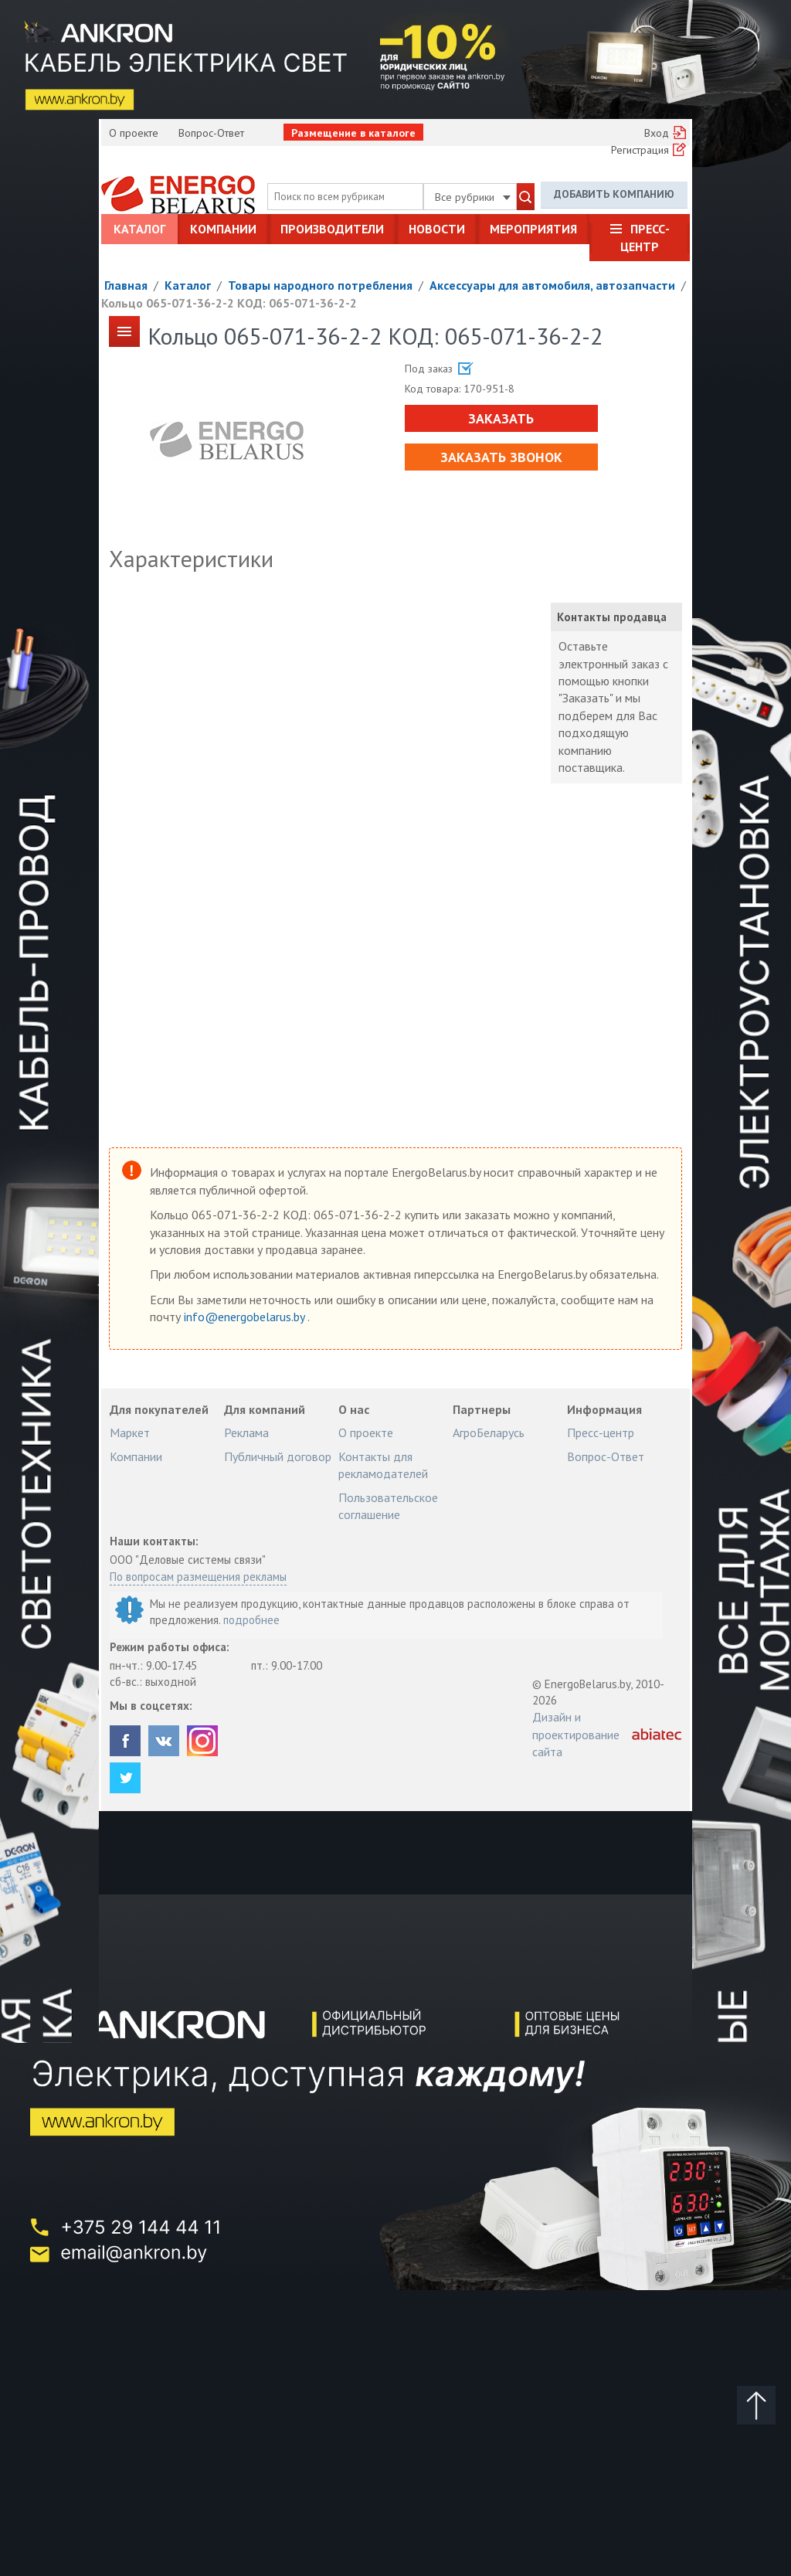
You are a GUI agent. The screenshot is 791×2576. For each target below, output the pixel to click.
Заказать (501, 418)
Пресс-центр (645, 237)
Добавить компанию (614, 194)
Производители (332, 228)
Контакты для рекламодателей (383, 1465)
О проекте (133, 133)
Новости (437, 228)
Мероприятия (533, 228)
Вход (656, 133)
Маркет (130, 1432)
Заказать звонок (501, 457)
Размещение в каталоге (353, 133)
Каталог (139, 228)
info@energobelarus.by (245, 1316)
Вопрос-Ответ (211, 133)
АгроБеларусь (489, 1432)
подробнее (251, 1620)
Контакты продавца (612, 617)
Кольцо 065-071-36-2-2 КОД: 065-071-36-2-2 (229, 303)
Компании (223, 228)
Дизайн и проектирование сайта (576, 1734)
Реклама (246, 1432)
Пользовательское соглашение (388, 1506)
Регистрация (640, 150)
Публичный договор (277, 1456)
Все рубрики (473, 197)
